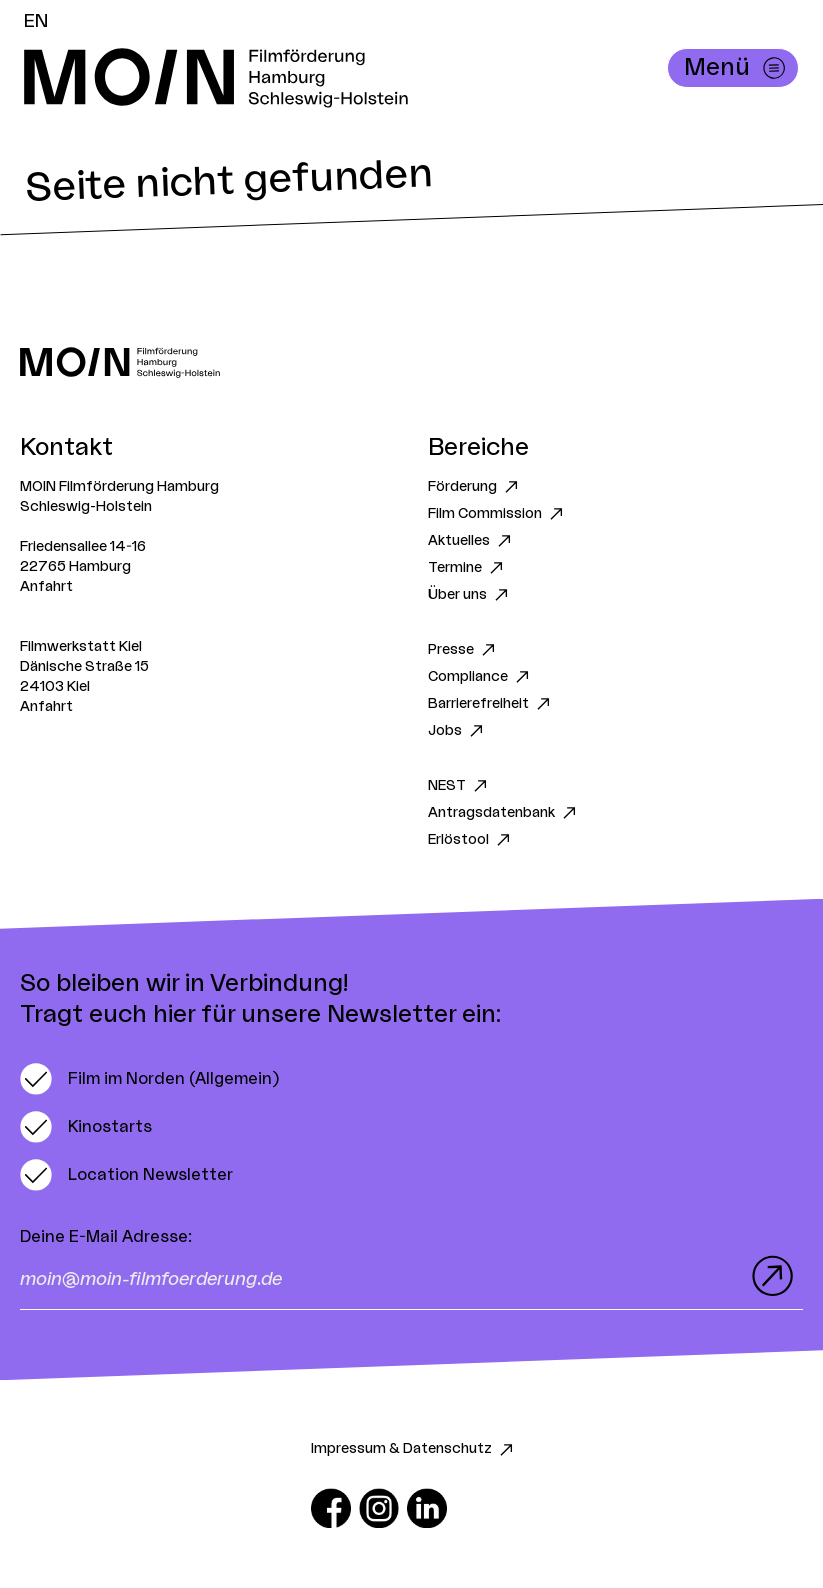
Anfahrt (46, 587)
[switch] (149, 1079)
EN (36, 21)
